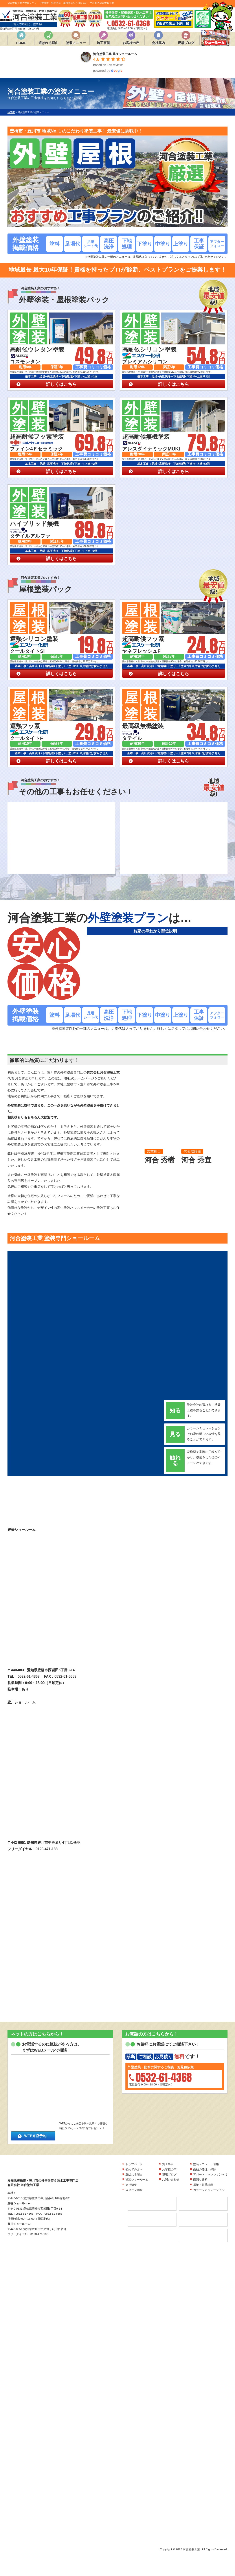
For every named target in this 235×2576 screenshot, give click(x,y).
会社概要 (131, 2184)
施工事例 (103, 43)
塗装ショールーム (136, 2179)
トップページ (134, 2164)
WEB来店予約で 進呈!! (173, 19)
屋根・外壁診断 (203, 2184)
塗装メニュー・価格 (206, 2164)
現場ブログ (186, 43)
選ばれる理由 (48, 43)
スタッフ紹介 (134, 2190)
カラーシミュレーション (209, 2190)
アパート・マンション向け (210, 2174)
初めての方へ (134, 2169)
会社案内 (158, 43)
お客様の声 (131, 43)
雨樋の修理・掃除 (204, 2169)
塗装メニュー (76, 43)
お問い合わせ (170, 2179)
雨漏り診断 (200, 2179)
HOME (21, 43)
